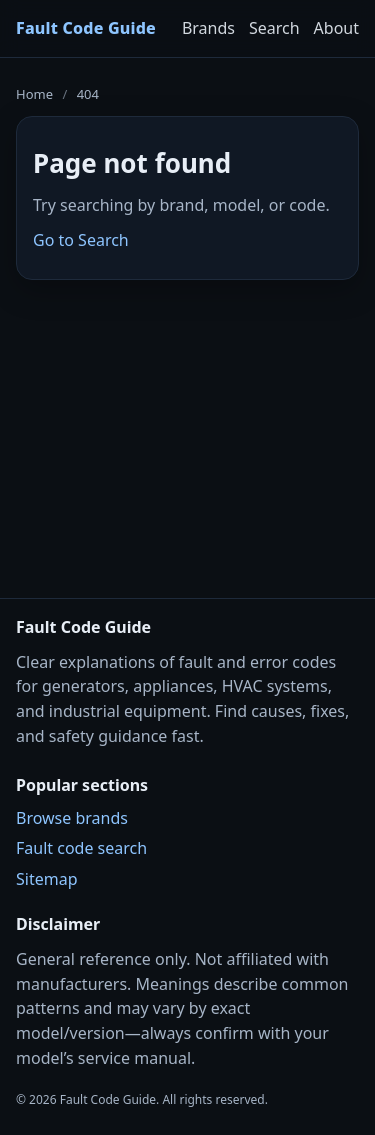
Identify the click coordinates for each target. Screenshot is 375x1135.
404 (88, 94)
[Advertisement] (187, 426)
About (336, 28)
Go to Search (81, 240)
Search (274, 28)
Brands (208, 28)
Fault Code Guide (86, 28)
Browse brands (72, 818)
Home (34, 94)
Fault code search (81, 848)
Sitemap (47, 879)
